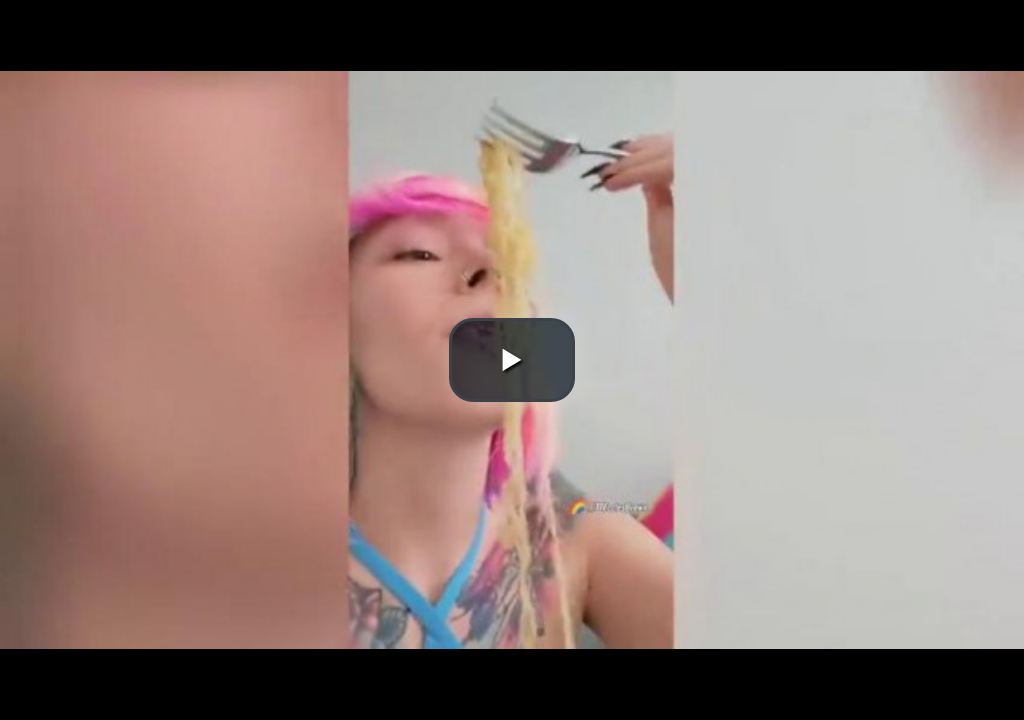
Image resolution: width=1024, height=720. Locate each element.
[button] (512, 360)
